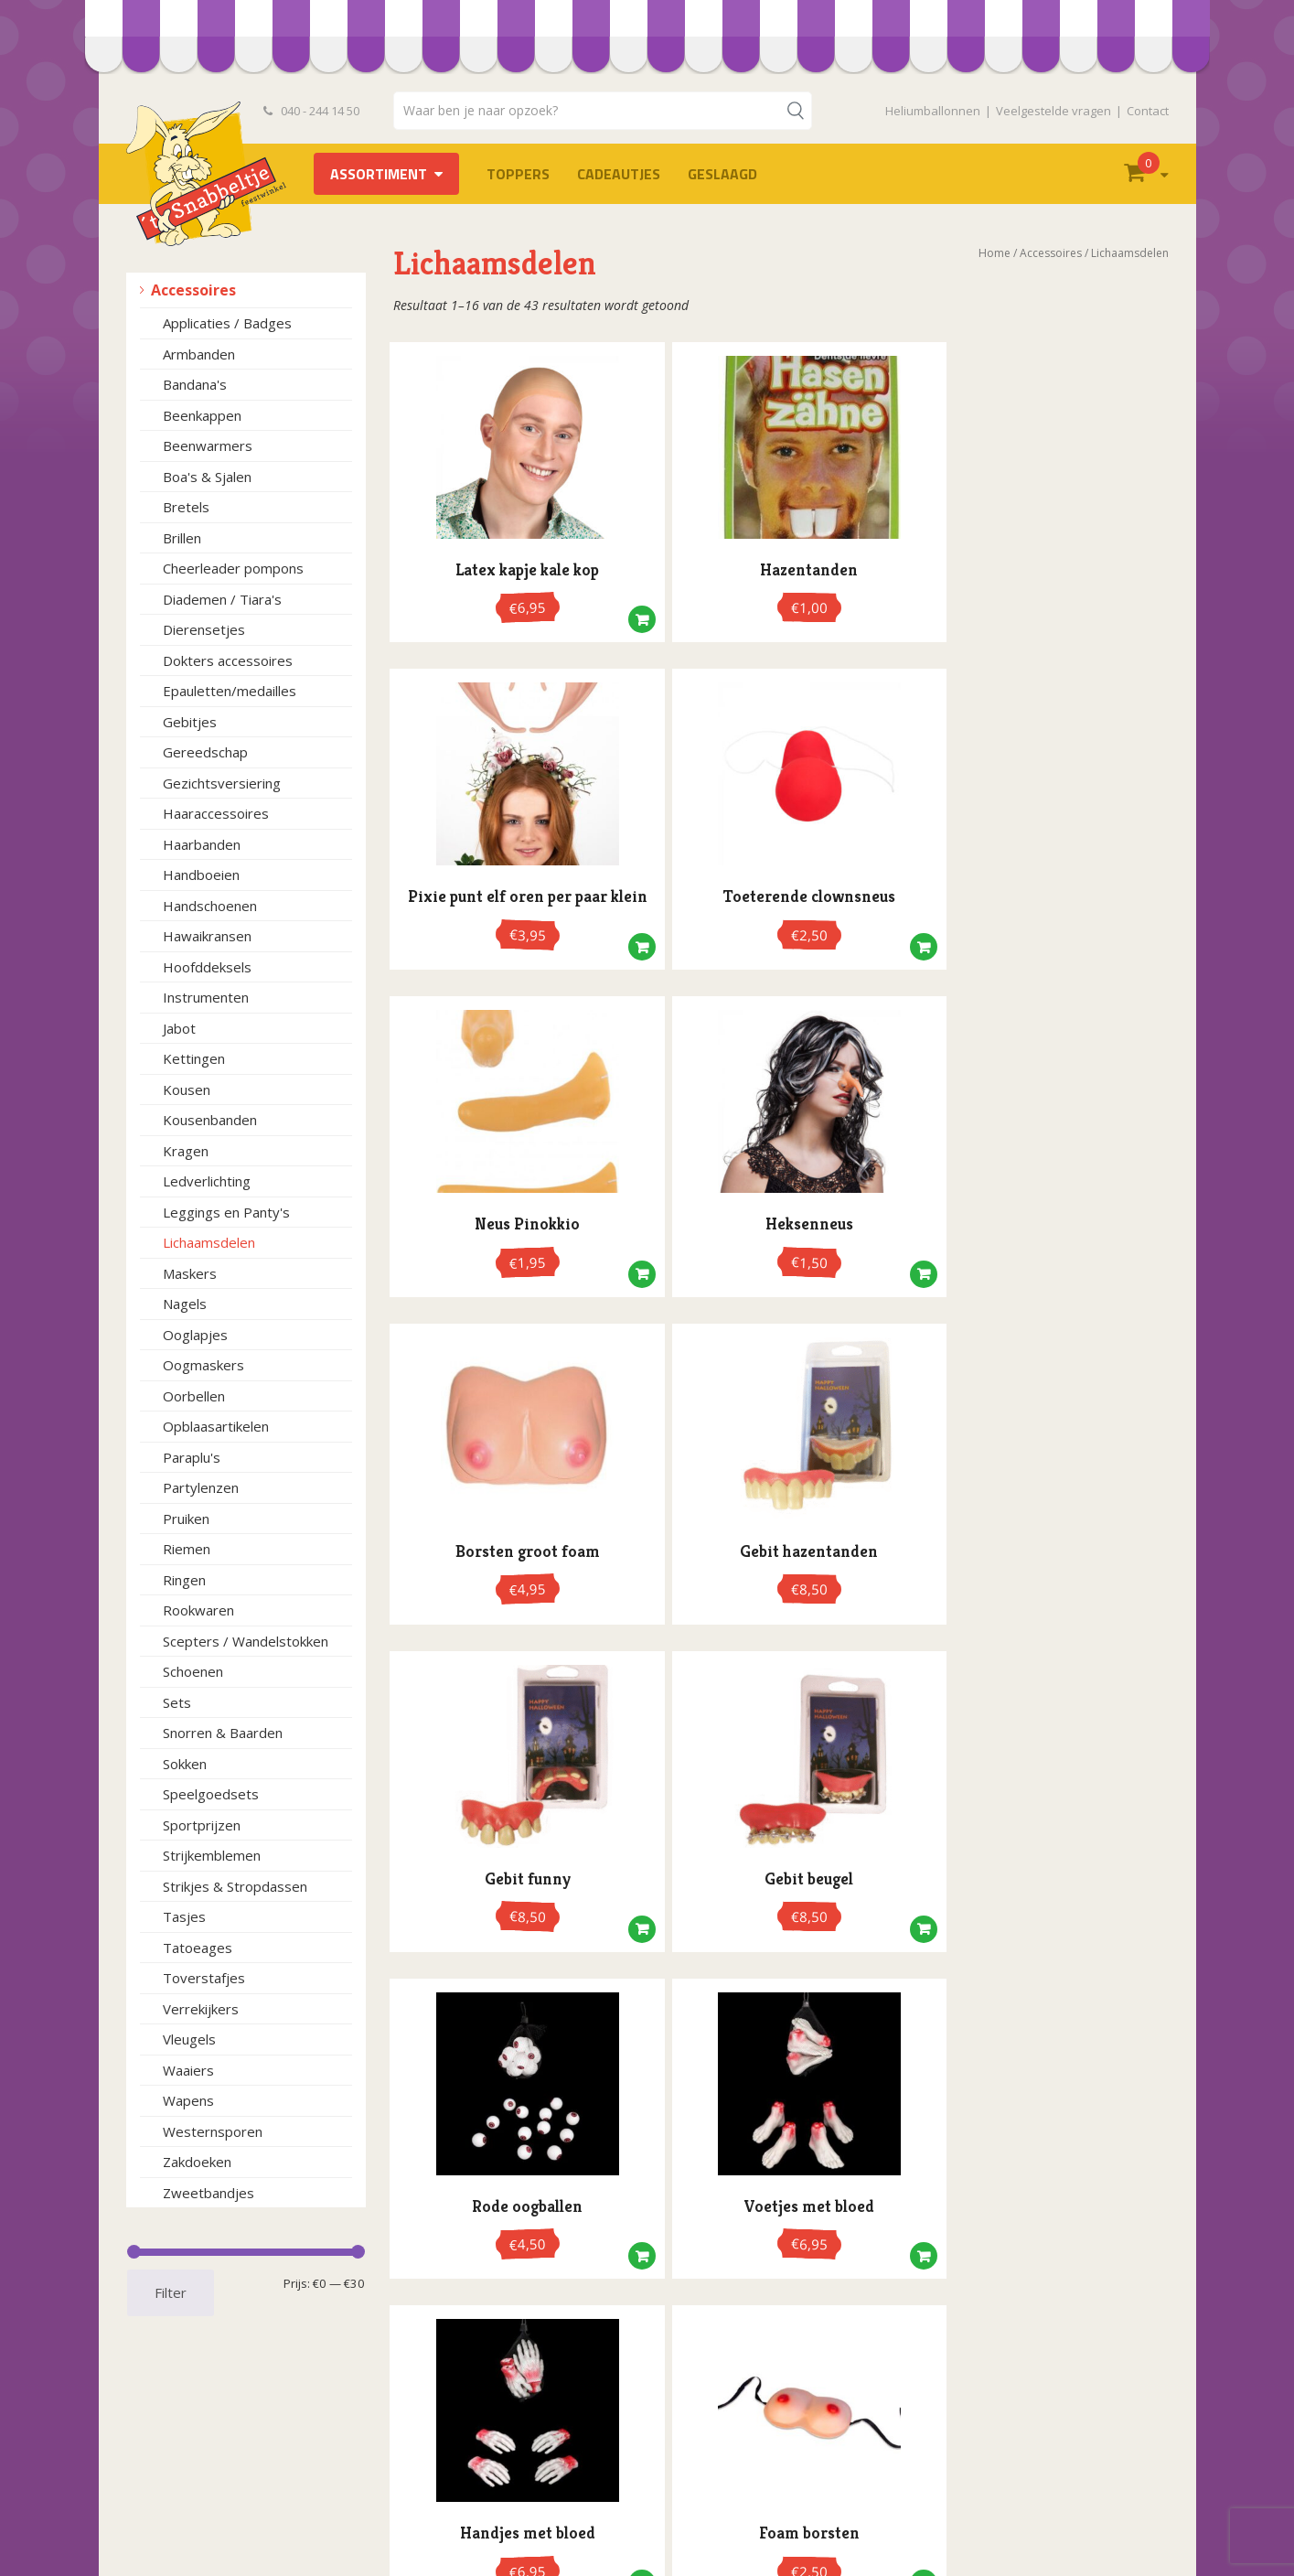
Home (995, 253)
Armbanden (199, 354)
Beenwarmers (207, 445)
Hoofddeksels (207, 967)
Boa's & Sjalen (207, 476)
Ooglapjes (195, 1335)
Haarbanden (202, 844)
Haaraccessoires (216, 813)
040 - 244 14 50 (311, 110)
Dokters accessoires (228, 660)
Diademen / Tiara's (222, 599)
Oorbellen (194, 1396)
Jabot (179, 1028)
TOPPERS (518, 174)
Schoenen (193, 1671)
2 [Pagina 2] (767, 1550)
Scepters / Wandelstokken (245, 1641)
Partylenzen (201, 1487)
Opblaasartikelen (216, 1426)
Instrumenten (206, 997)
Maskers (190, 1273)
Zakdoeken (197, 2161)
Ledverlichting (207, 1181)
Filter (171, 2292)
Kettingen (194, 1058)
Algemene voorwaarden (213, 2442)
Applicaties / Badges (227, 323)
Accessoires (193, 290)
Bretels (186, 507)
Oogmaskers (203, 1365)
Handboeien (201, 874)
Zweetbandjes (208, 2193)
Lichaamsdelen (209, 1242)
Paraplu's (191, 1457)
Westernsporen (212, 2131)
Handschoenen (210, 905)
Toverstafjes (204, 1978)
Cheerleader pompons (233, 568)
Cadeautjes (618, 174)
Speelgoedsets (211, 1794)
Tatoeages (197, 1947)
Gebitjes (190, 722)
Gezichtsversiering (222, 783)
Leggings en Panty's (226, 1212)
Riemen (186, 1549)
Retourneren (180, 2519)
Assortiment (378, 174)
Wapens (188, 2100)
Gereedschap (205, 752)
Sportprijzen (202, 1825)
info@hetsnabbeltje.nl (767, 2527)
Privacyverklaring (192, 2461)
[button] (553, 614)
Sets (177, 1702)
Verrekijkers (201, 2009)
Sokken (185, 1764)
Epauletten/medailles (229, 691)
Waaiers (188, 2070)
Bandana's (195, 384)
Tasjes (184, 1916)
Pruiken (186, 1518)
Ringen (184, 1580)
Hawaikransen (207, 936)
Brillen (182, 538)
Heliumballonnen (932, 110)
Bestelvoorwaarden (201, 2422)
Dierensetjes (204, 629)
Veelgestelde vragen (1053, 110)
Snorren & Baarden (223, 1732)
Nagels (185, 1303)
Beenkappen (202, 415)
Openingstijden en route (214, 2480)
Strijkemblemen (212, 1855)
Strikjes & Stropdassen (235, 1886)
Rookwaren (198, 1610)
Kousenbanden (210, 1120)
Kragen (186, 1151)
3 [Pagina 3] (790, 1550)
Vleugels (189, 2039)
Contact (1148, 110)
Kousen (186, 1089)
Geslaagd (722, 174)
